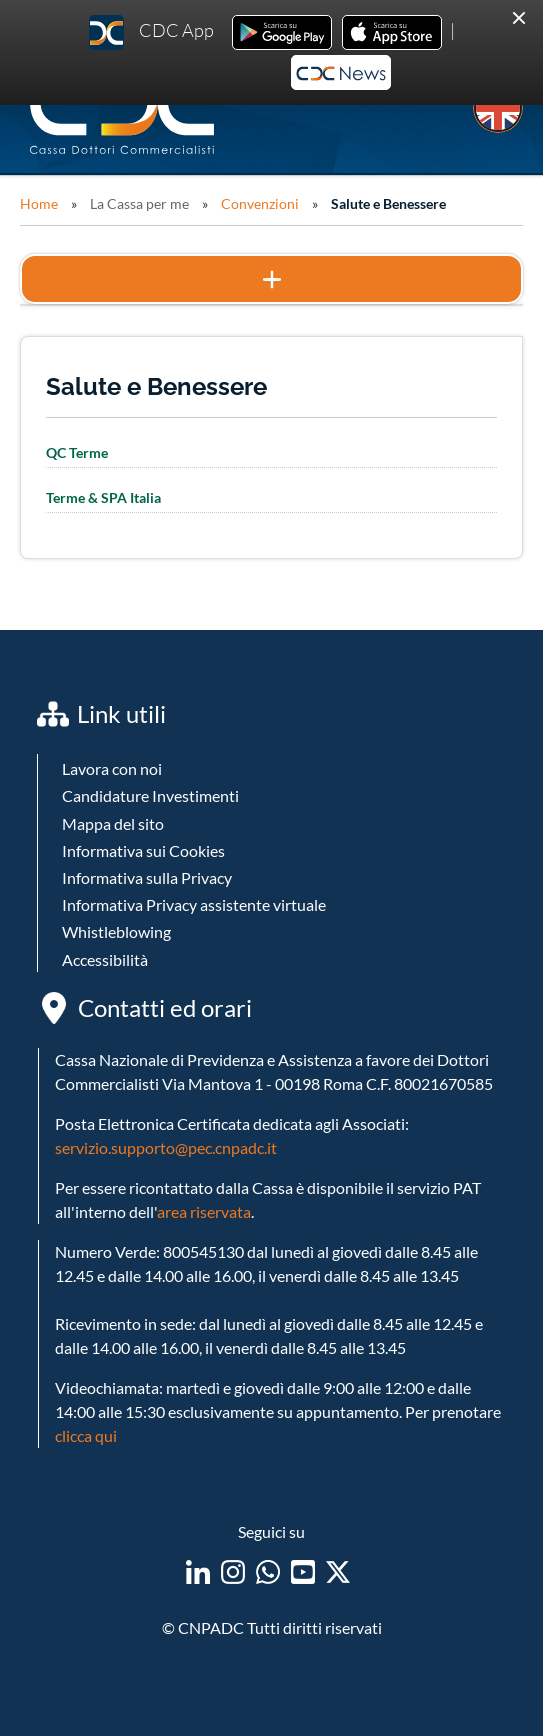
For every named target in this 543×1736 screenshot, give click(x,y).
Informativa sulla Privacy (147, 877)
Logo (124, 112)
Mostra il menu (271, 279)
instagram (233, 1572)
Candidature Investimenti (150, 795)
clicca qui (86, 1435)
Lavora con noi (112, 768)
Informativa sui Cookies (143, 850)
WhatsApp (268, 1572)
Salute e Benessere (388, 203)
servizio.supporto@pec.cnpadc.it (166, 1147)
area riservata (204, 1211)
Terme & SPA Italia (103, 497)
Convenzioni (260, 203)
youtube (303, 1572)
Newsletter (341, 72)
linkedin (198, 1572)
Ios (392, 32)
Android (282, 32)
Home (39, 203)
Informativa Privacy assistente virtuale (194, 904)
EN (498, 108)
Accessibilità (105, 959)
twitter (338, 1572)
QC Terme (77, 452)
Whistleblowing (116, 931)
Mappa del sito (113, 823)
